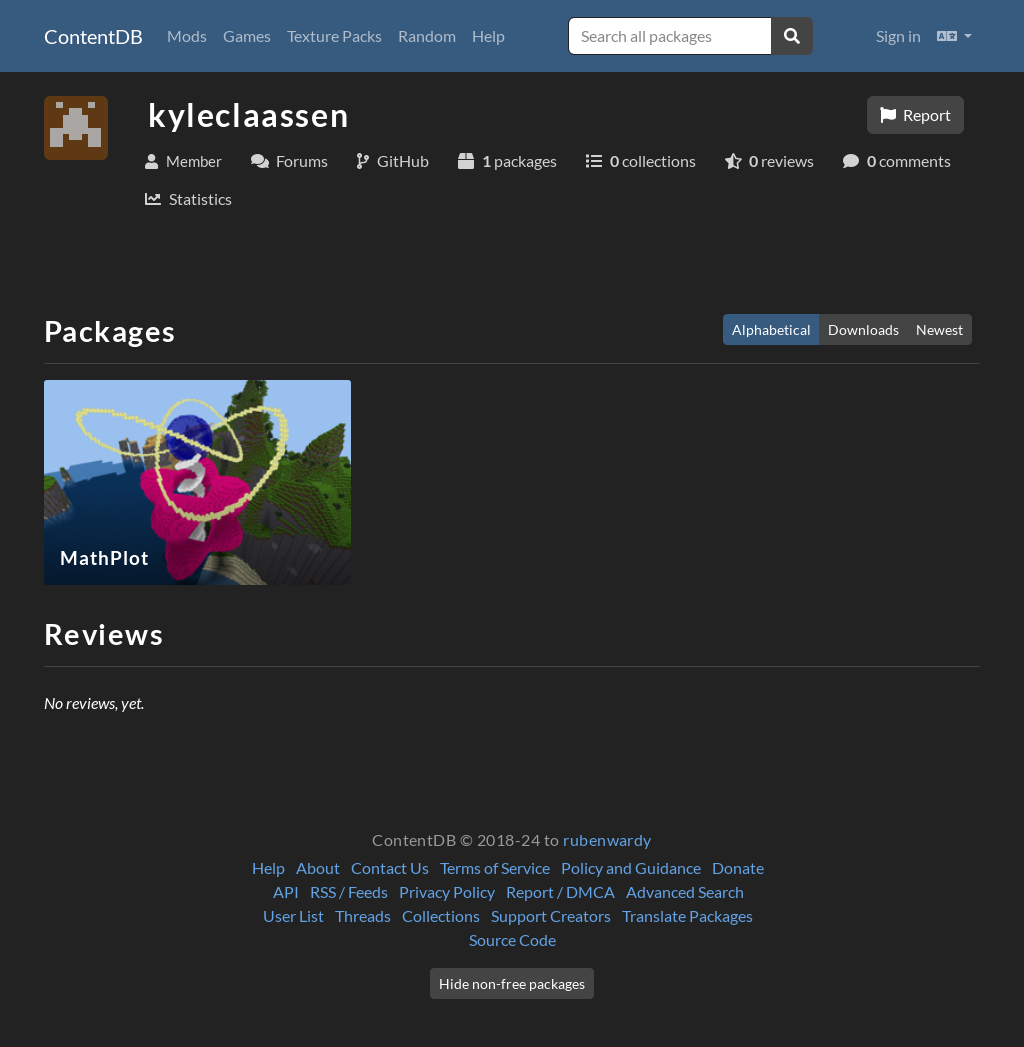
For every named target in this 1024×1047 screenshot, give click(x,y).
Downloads (863, 329)
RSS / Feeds (349, 891)
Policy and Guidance (631, 867)
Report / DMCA (560, 891)
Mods (187, 35)
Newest (939, 329)
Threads (363, 915)
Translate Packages (687, 915)
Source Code (512, 939)
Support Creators (551, 915)
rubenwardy (607, 839)
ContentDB (93, 36)
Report (915, 114)
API (286, 891)
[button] (954, 36)
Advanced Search (685, 891)
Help (488, 35)
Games (247, 35)
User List (293, 915)
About (318, 867)
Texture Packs (334, 35)
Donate (738, 867)
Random (427, 35)
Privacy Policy (447, 891)
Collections (441, 915)
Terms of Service (495, 867)
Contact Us (390, 867)
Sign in (898, 35)
